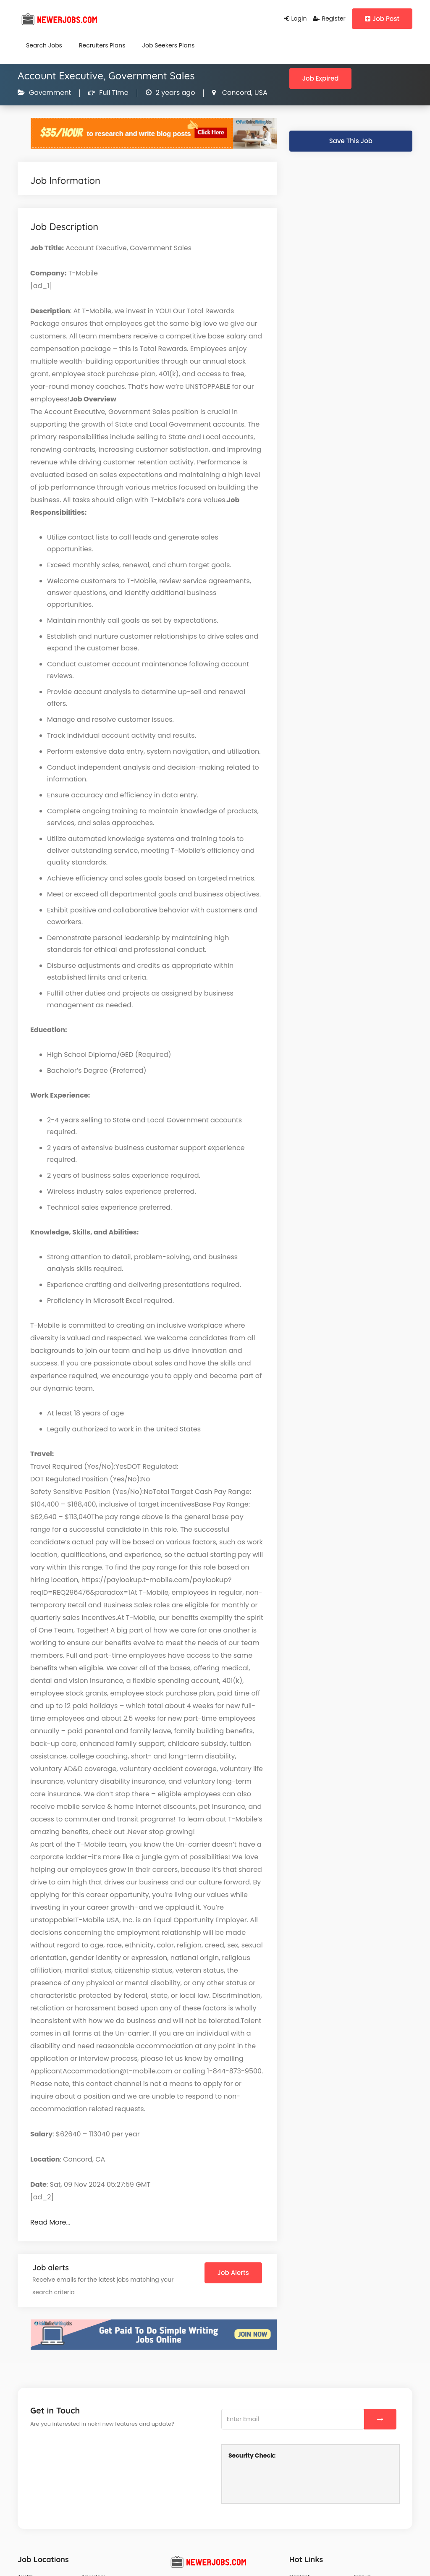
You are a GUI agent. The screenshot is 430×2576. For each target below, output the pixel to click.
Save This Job (350, 140)
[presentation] (292, 2480)
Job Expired (320, 78)
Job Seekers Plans (168, 45)
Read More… (50, 2222)
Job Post (382, 18)
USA (259, 92)
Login (295, 18)
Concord (235, 92)
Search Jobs (44, 45)
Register (329, 18)
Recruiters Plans (102, 45)
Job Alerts (233, 2272)
